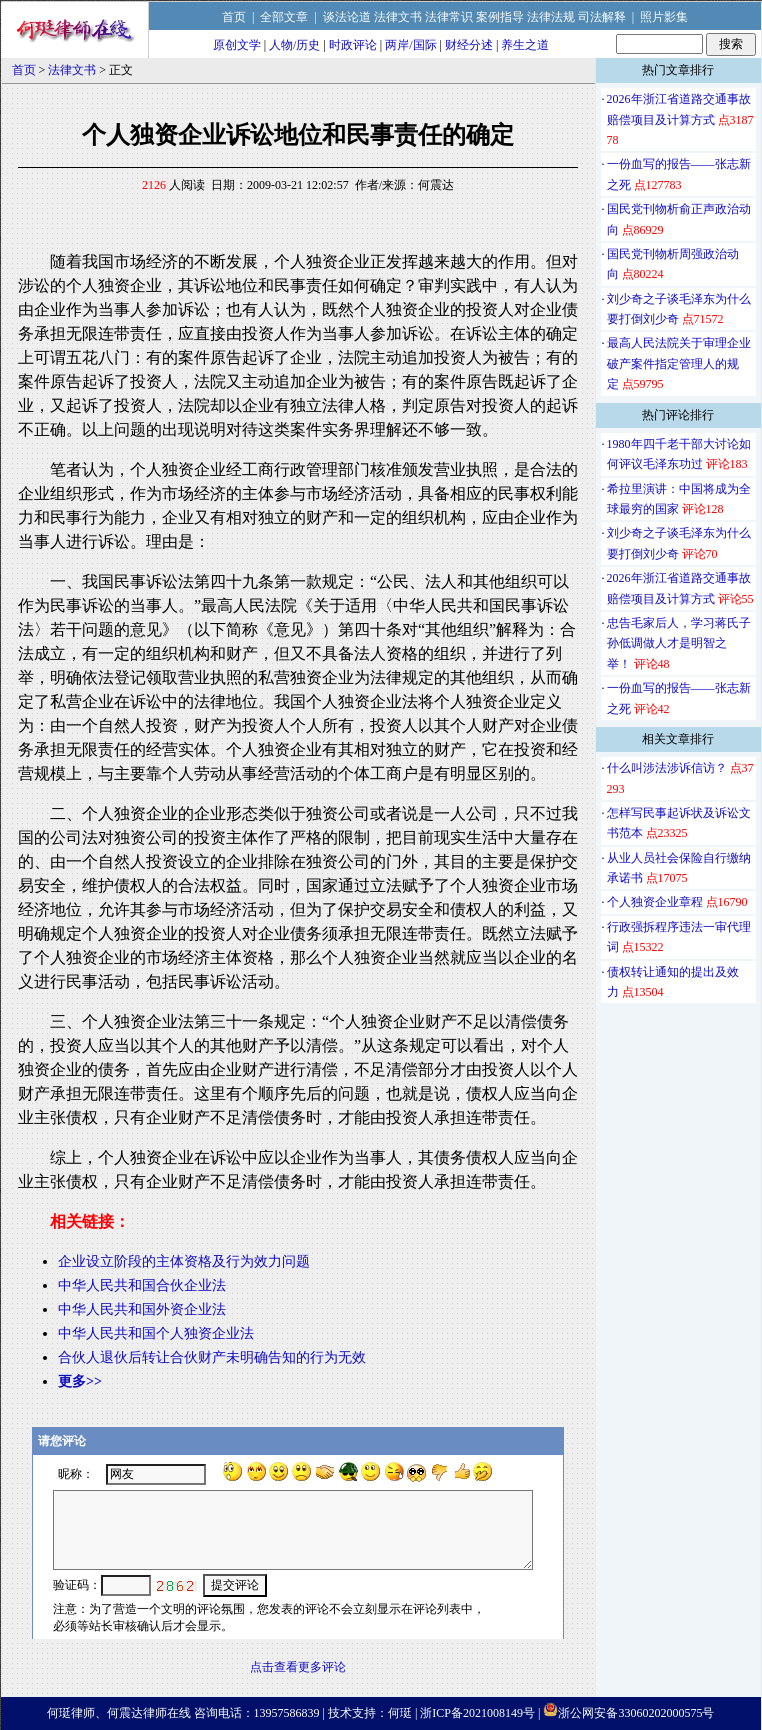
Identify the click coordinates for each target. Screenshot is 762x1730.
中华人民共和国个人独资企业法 (156, 1333)
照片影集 (664, 17)
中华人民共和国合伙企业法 (142, 1285)
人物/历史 (294, 45)
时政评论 (353, 45)
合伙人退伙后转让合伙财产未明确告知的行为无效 (212, 1357)
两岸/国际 (410, 45)
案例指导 (500, 17)
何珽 (400, 1713)
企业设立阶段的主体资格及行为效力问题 (184, 1261)
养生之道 (525, 45)
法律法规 (551, 17)
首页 (234, 17)
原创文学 (237, 45)
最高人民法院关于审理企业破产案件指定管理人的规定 (679, 363)
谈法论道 (347, 17)
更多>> (80, 1381)
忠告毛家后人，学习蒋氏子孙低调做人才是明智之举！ (679, 643)
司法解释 (602, 17)
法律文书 (398, 17)
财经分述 (469, 45)
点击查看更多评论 (298, 1667)
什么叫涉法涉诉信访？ (667, 768)
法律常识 (449, 17)
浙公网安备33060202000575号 (636, 1713)
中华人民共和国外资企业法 (142, 1309)
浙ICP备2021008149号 (477, 1713)
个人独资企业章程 (655, 902)
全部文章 (284, 17)
